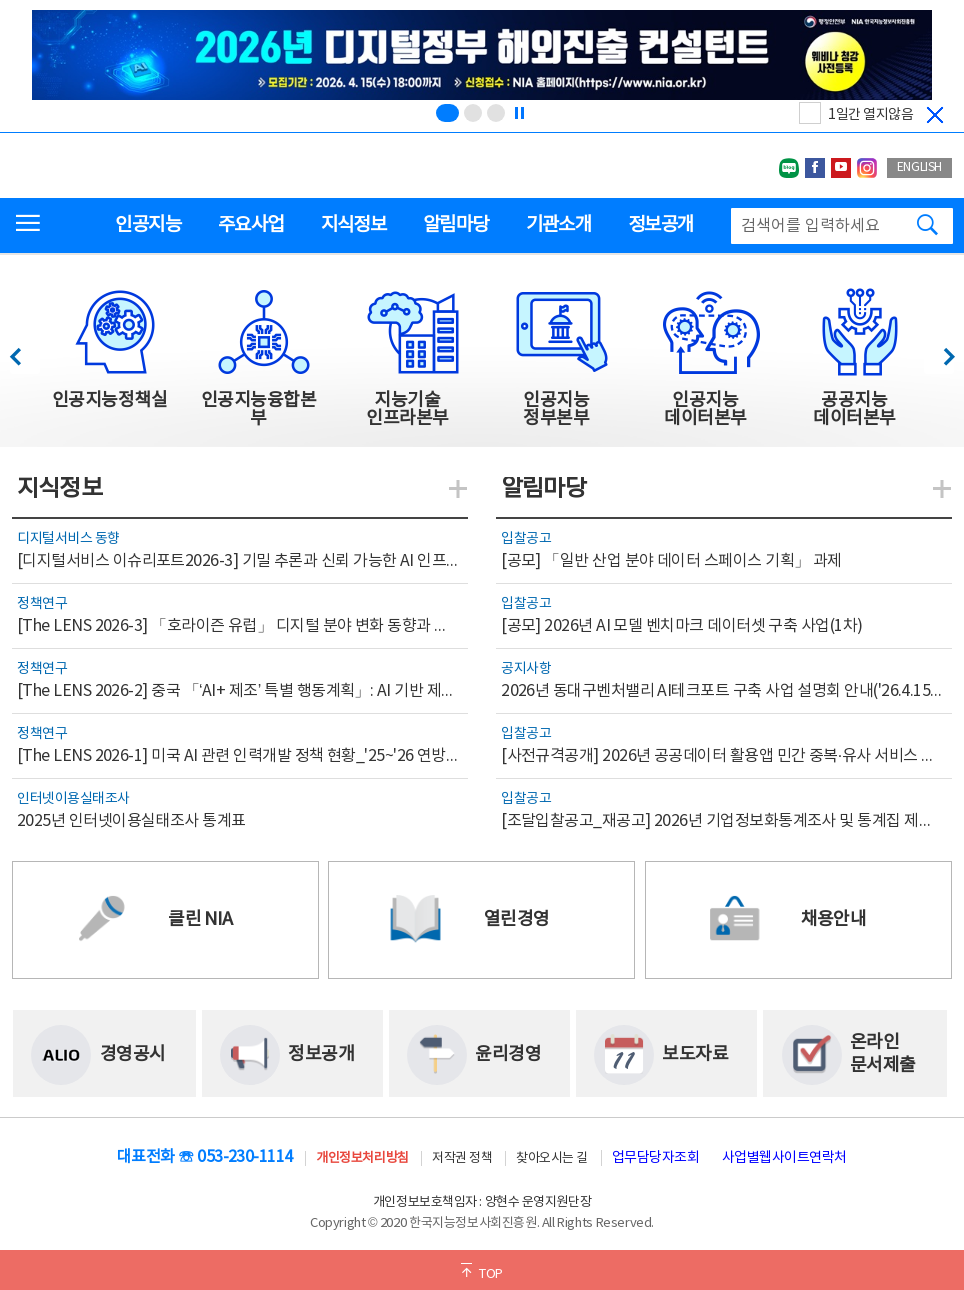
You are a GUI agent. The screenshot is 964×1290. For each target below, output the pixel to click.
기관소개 (558, 225)
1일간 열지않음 (870, 115)
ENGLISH (919, 167)
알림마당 (455, 225)
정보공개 (660, 225)
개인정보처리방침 (362, 1158)
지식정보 (353, 225)
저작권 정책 (462, 1158)
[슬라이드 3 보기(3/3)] (496, 113)
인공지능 (147, 225)
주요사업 (250, 225)
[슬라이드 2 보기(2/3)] (473, 113)
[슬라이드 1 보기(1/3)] (447, 113)
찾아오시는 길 (552, 1158)
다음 (938, 351)
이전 (24, 351)
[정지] (519, 113)
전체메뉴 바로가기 (0, 0)
